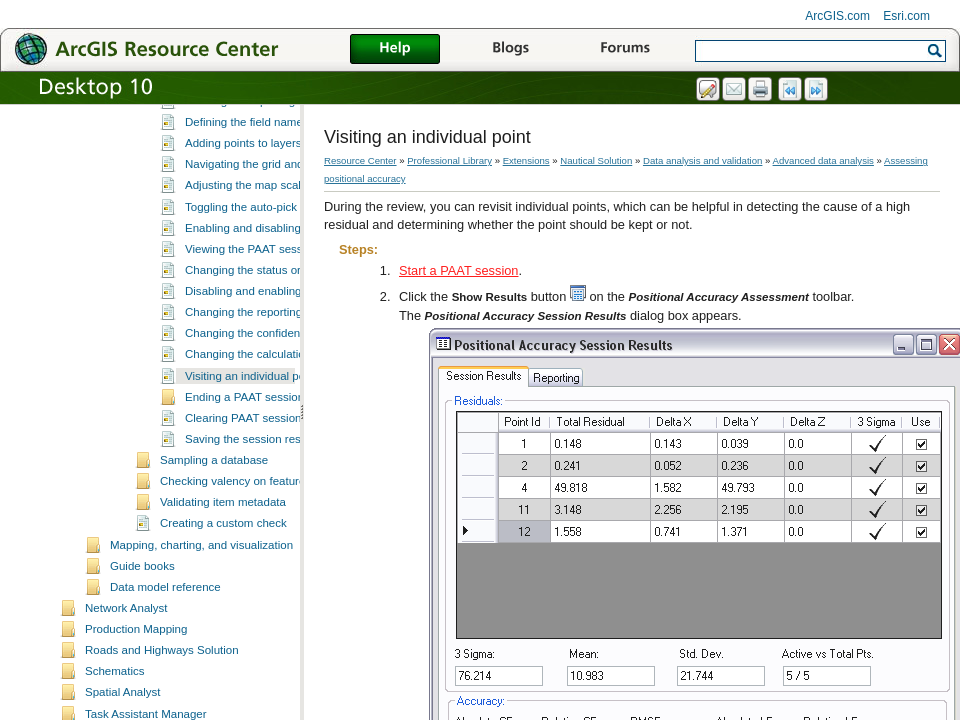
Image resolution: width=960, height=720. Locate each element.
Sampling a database (214, 538)
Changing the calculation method (269, 432)
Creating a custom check (223, 601)
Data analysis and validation (702, 160)
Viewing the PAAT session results (270, 327)
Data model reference (165, 665)
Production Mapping (136, 707)
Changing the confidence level (262, 411)
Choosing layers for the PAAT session (281, 137)
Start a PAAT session (459, 270)
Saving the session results (252, 517)
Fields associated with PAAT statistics (280, 116)
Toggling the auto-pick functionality (273, 285)
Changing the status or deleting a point (283, 348)
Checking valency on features (235, 559)
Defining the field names (247, 200)
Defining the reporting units (254, 179)
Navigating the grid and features (266, 242)
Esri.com (906, 16)
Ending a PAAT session (244, 475)
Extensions (526, 160)
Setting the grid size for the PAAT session (290, 158)
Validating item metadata (223, 580)
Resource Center (360, 160)
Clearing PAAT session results (262, 496)
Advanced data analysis (823, 160)
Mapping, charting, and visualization (201, 623)
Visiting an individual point (251, 454)
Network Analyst (126, 686)
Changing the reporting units (257, 390)
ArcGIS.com (837, 16)
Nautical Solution (596, 160)
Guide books (142, 644)
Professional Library (449, 160)
